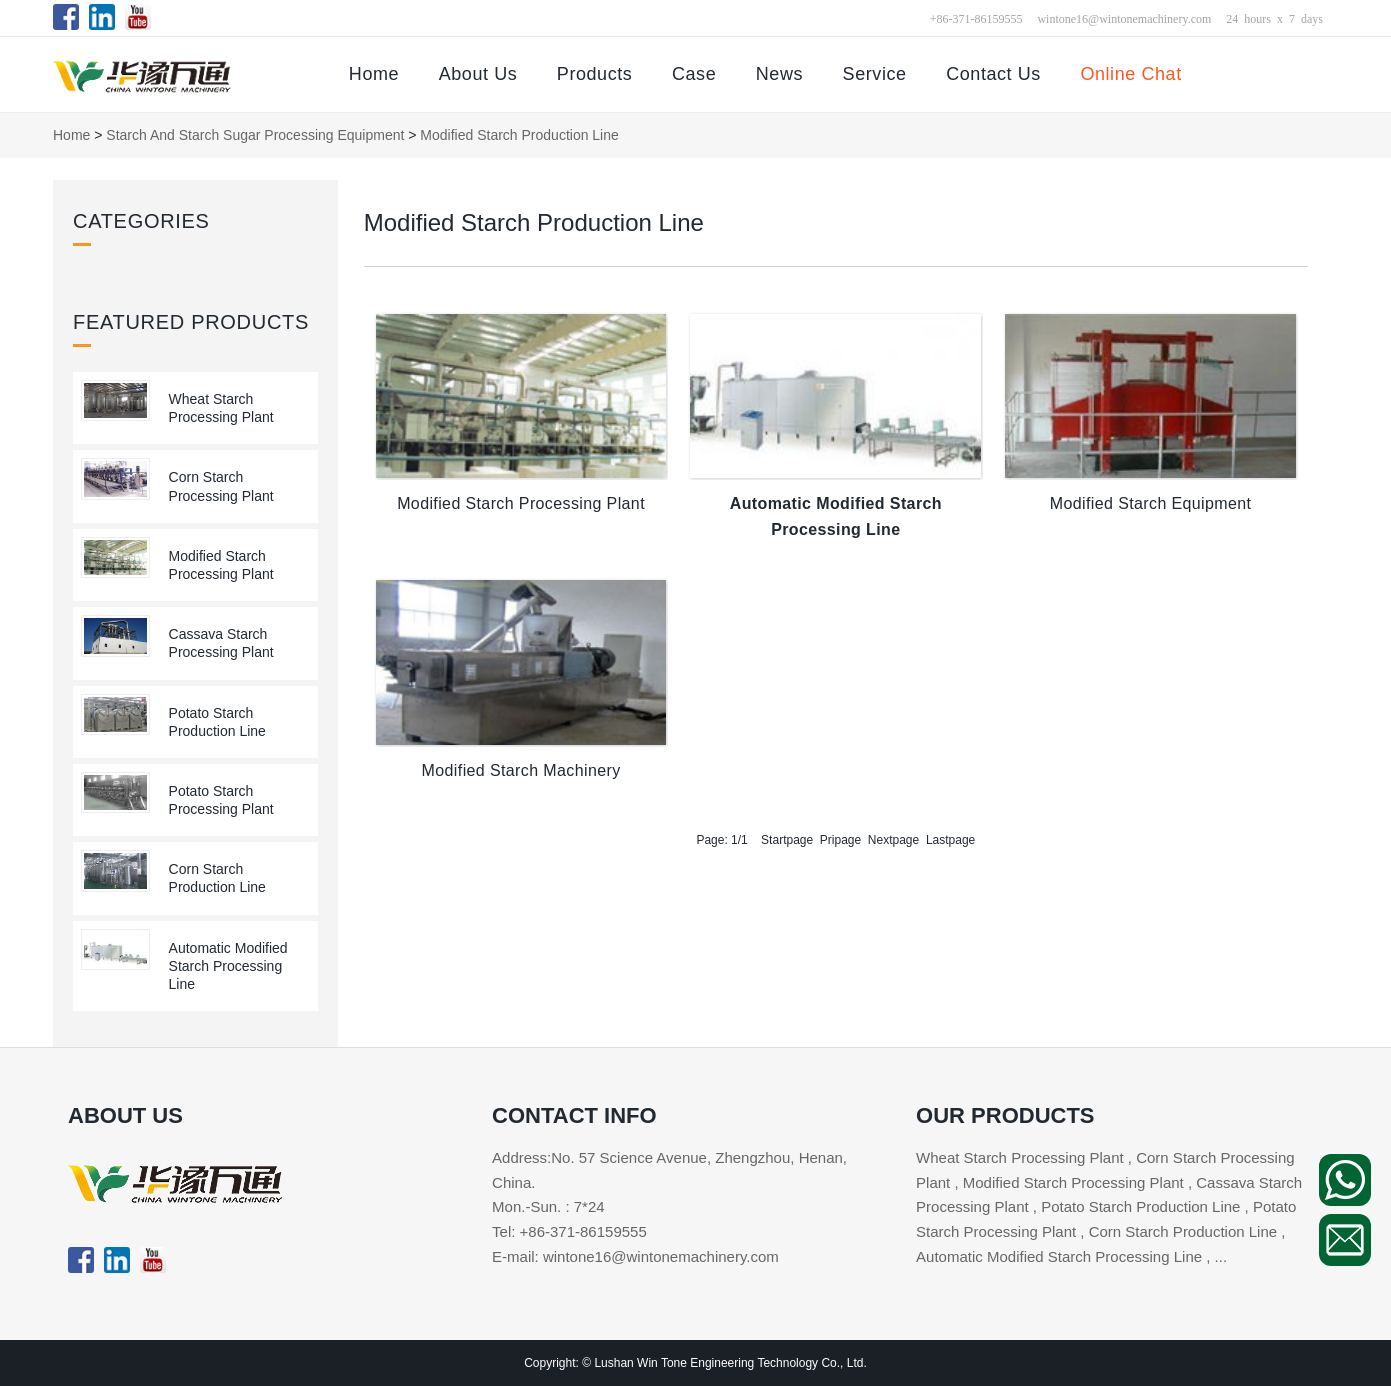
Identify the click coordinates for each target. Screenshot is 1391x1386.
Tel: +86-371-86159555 (569, 1231)
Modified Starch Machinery (521, 770)
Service (875, 74)
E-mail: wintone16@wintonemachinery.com (635, 1256)
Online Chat (1130, 74)
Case (694, 74)
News (779, 74)
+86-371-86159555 (976, 18)
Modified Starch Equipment (1151, 503)
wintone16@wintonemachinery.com (1124, 18)
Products (595, 74)
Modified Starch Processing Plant (521, 503)
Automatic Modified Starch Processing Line (228, 966)
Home (374, 74)
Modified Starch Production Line (519, 135)
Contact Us (993, 74)
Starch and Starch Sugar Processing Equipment (255, 135)
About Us (478, 74)
